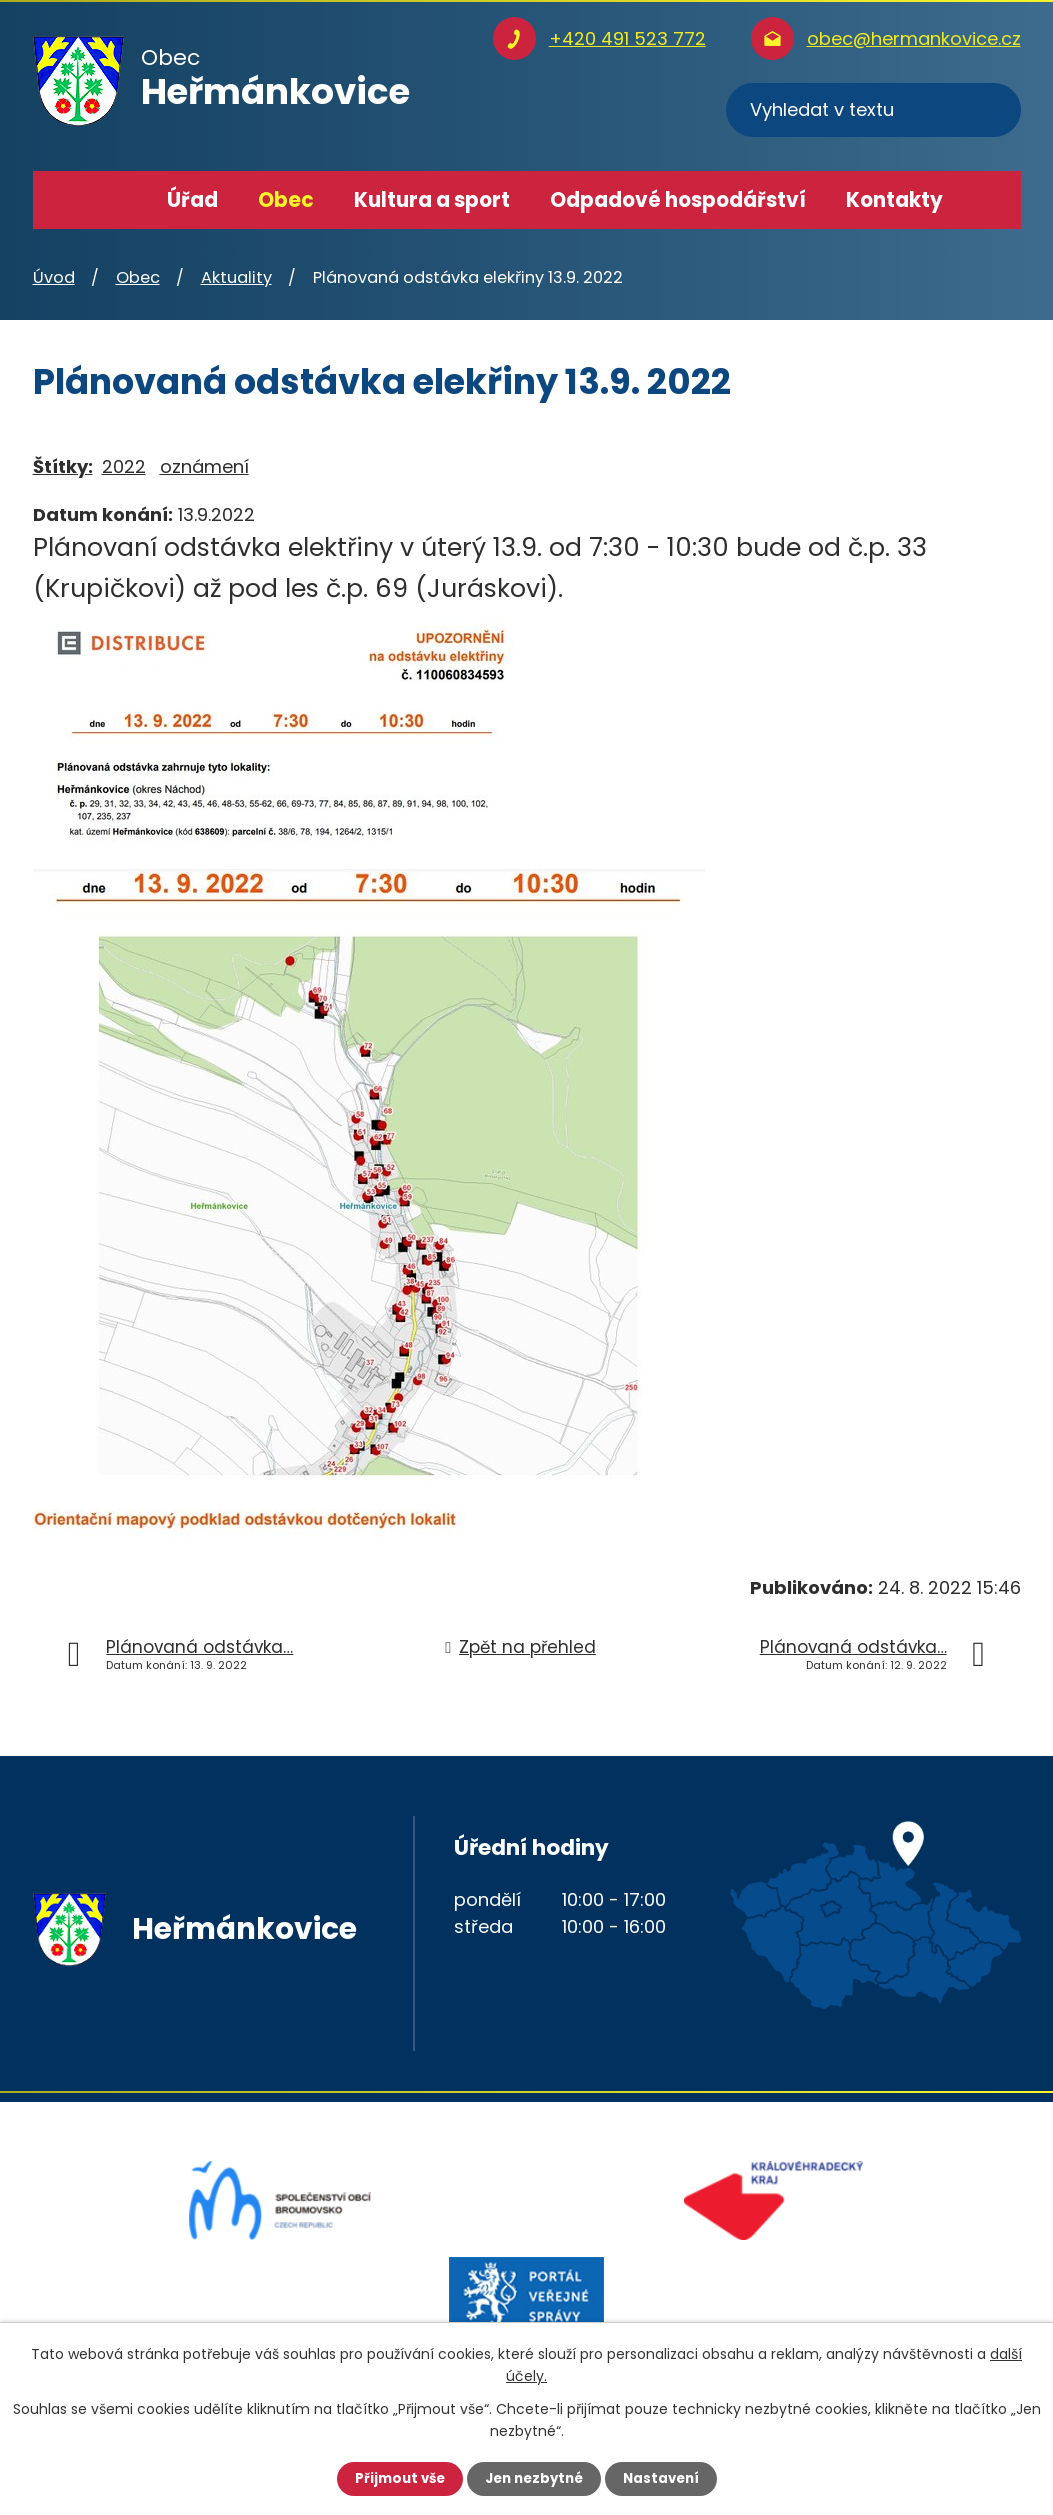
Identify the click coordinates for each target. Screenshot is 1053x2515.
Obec (286, 200)
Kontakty (894, 200)
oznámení (204, 466)
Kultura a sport (432, 200)
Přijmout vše (394, 2478)
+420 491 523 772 (627, 38)
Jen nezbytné (534, 2478)
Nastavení (667, 2478)
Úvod (118, 200)
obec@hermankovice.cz (914, 38)
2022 (124, 466)
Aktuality (236, 277)
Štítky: (63, 466)
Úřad (192, 200)
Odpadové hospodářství (678, 200)
